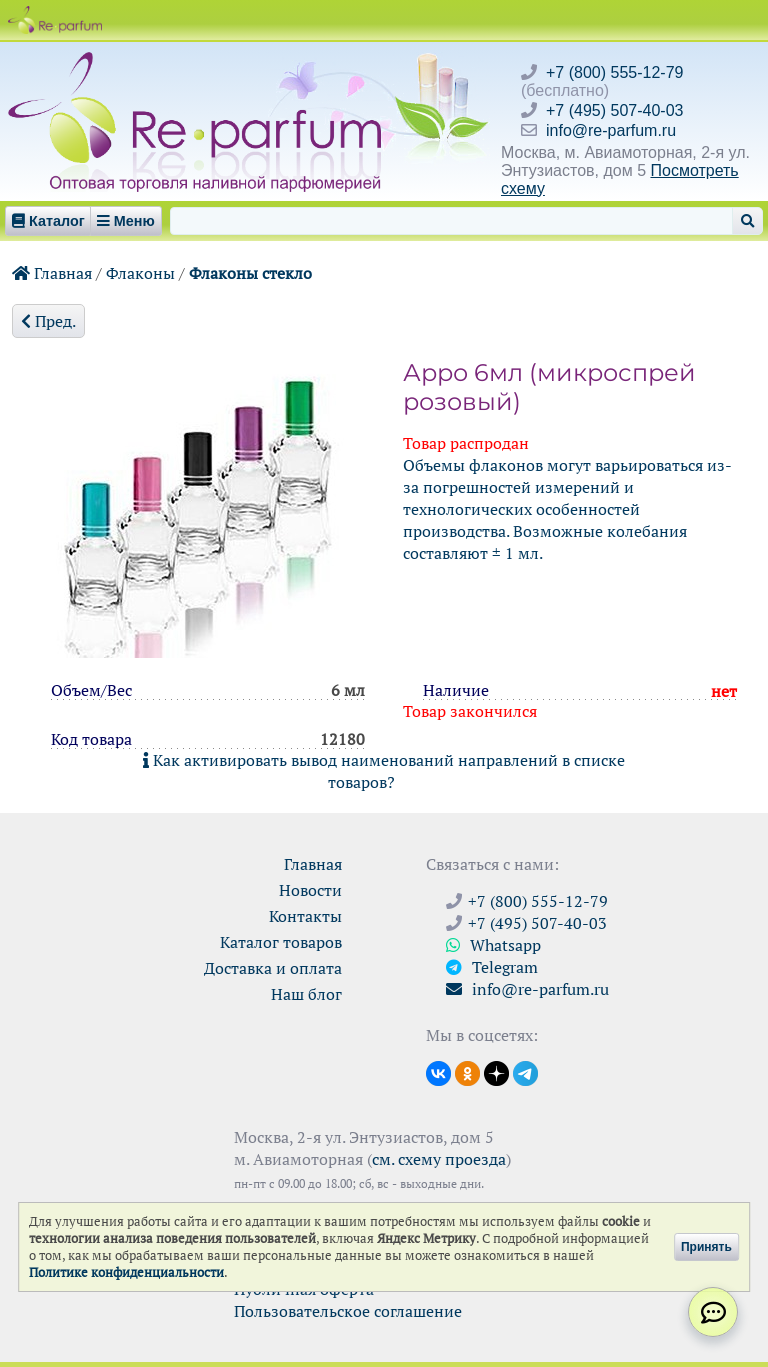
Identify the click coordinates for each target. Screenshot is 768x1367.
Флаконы (140, 273)
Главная (52, 273)
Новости (310, 890)
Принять (706, 1247)
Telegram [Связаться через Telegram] (492, 967)
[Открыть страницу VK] (438, 1072)
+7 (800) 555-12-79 (614, 72)
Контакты (305, 916)
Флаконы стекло (250, 273)
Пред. (48, 321)
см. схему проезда (439, 1159)
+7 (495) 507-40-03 (614, 110)
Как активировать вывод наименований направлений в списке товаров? (384, 771)
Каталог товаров (281, 942)
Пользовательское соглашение (348, 1311)
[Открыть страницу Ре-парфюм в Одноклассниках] (467, 1072)
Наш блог (306, 994)
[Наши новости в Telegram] (525, 1072)
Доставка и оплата (273, 968)
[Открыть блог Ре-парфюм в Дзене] (496, 1072)
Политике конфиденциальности (126, 1272)
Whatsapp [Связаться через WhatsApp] (493, 945)
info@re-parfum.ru (611, 130)
